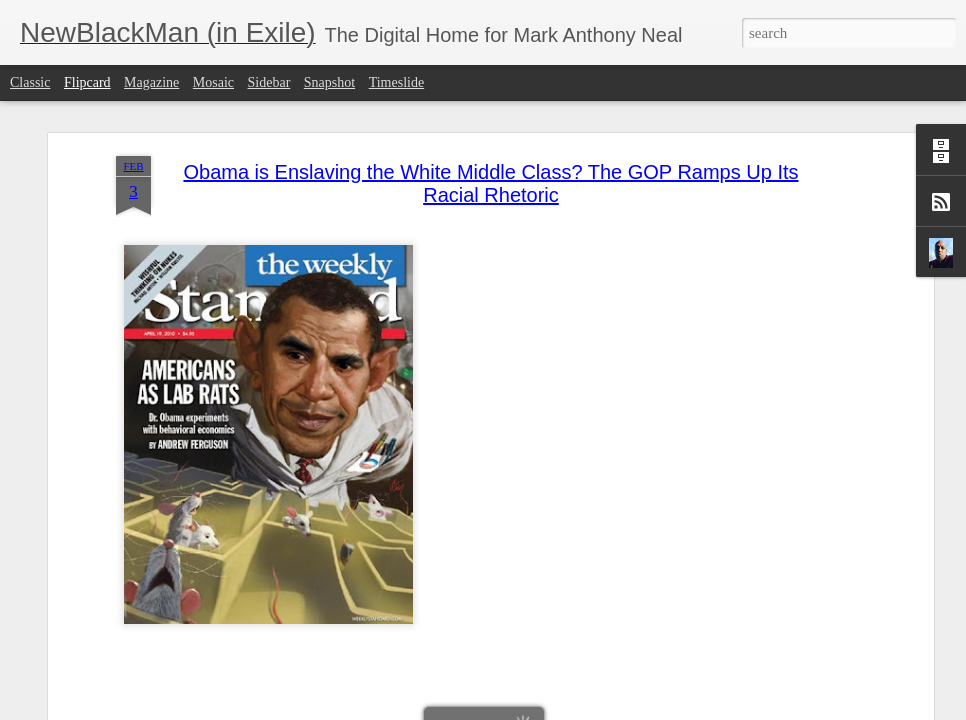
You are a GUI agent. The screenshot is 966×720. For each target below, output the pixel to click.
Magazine (151, 82)
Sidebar (269, 82)
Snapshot (329, 82)
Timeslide (397, 82)
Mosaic (213, 82)
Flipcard (87, 82)
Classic (30, 82)
